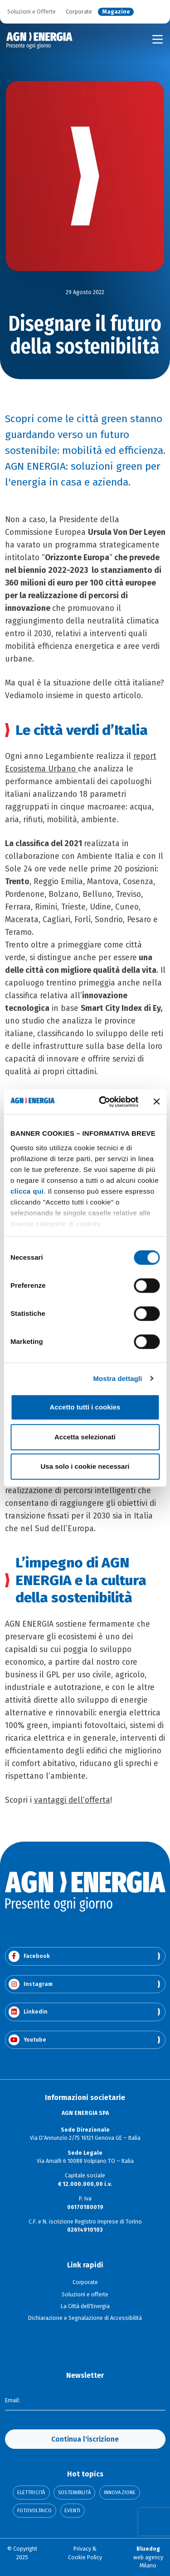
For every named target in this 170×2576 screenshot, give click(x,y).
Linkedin (28, 2012)
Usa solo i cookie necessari (85, 1466)
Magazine (116, 12)
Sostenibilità (74, 2492)
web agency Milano (148, 2557)
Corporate (79, 12)
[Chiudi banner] (156, 1102)
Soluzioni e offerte (85, 2294)
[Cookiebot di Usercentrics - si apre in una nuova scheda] (103, 1102)
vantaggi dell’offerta (72, 1800)
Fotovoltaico (34, 2510)
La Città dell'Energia (85, 2306)
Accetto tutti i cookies (85, 1407)
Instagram (31, 1984)
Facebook (29, 1956)
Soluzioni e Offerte (31, 12)
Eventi (72, 2510)
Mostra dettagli (117, 1378)
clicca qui (27, 1191)
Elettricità (31, 2492)
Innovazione (120, 2492)
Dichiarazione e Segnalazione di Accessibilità (85, 2318)
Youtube (27, 2040)
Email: (12, 2400)
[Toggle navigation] (158, 39)
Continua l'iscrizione (85, 2439)
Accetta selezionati (85, 1437)
